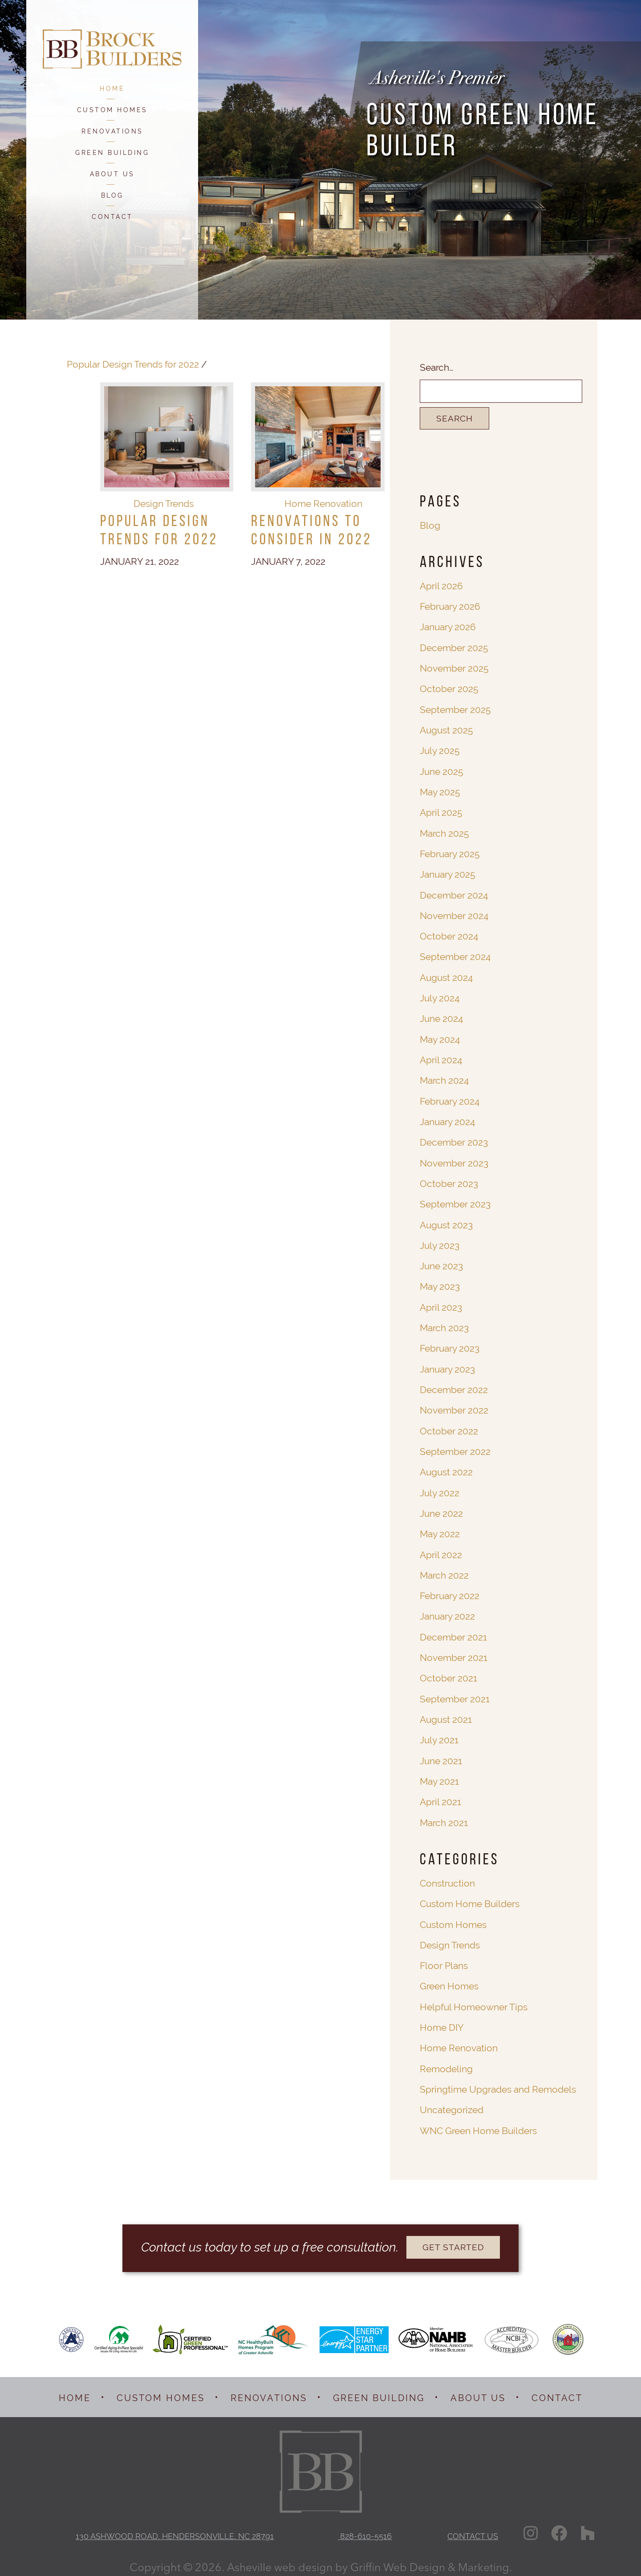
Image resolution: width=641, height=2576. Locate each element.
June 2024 (441, 1015)
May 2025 (440, 790)
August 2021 (446, 1711)
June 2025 (441, 770)
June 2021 (441, 1752)
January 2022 (447, 1609)
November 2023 (454, 1159)
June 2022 (441, 1507)
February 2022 (449, 1589)
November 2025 (454, 667)
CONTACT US (474, 2525)
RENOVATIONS (112, 131)
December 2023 (453, 1138)
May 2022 (440, 1527)
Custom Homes (453, 1915)
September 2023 (455, 1200)
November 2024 (454, 913)
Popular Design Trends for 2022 (132, 364)
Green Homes (449, 1977)
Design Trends (164, 509)
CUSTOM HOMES (112, 109)
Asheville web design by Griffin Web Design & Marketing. (369, 2556)
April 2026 (441, 585)
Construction (447, 1874)
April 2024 (441, 1056)
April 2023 (441, 1302)
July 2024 (439, 995)
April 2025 (441, 811)
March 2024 (444, 1077)
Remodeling (446, 2059)
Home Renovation (323, 509)
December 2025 (453, 647)
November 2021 (453, 1650)
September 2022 (455, 1445)
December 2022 (453, 1384)
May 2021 (439, 1773)
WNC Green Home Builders (478, 2120)
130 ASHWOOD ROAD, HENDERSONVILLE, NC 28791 (175, 2525)
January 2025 (447, 872)
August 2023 (446, 1220)
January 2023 (447, 1363)
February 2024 (449, 1097)
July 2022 (439, 1486)
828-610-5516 (365, 2525)
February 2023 (449, 1343)
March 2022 (444, 1568)
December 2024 (453, 893)
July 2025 (439, 749)
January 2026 (448, 626)
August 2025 (446, 729)
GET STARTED (453, 2237)
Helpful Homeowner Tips (473, 1997)
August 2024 (446, 974)
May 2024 (440, 1036)
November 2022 (454, 1404)
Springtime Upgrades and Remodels (498, 2079)
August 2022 (446, 1466)
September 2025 (455, 708)
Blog (430, 525)
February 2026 (450, 606)
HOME (112, 88)
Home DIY (442, 2018)
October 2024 (449, 934)
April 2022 (441, 1548)
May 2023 (440, 1282)
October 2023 (449, 1179)
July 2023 (439, 1241)
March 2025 (444, 831)
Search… (437, 367)
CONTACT (112, 216)
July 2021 (439, 1732)
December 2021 (453, 1630)
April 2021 (440, 1793)
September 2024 (455, 954)
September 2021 (454, 1691)
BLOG (112, 195)
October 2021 (448, 1671)
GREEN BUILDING (112, 152)
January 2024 (447, 1118)
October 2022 (449, 1425)
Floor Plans (443, 1956)
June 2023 (441, 1261)
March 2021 (444, 1814)
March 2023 (444, 1323)
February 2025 (449, 852)
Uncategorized (451, 2100)
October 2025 (449, 688)
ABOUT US (112, 174)
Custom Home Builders (469, 1895)
